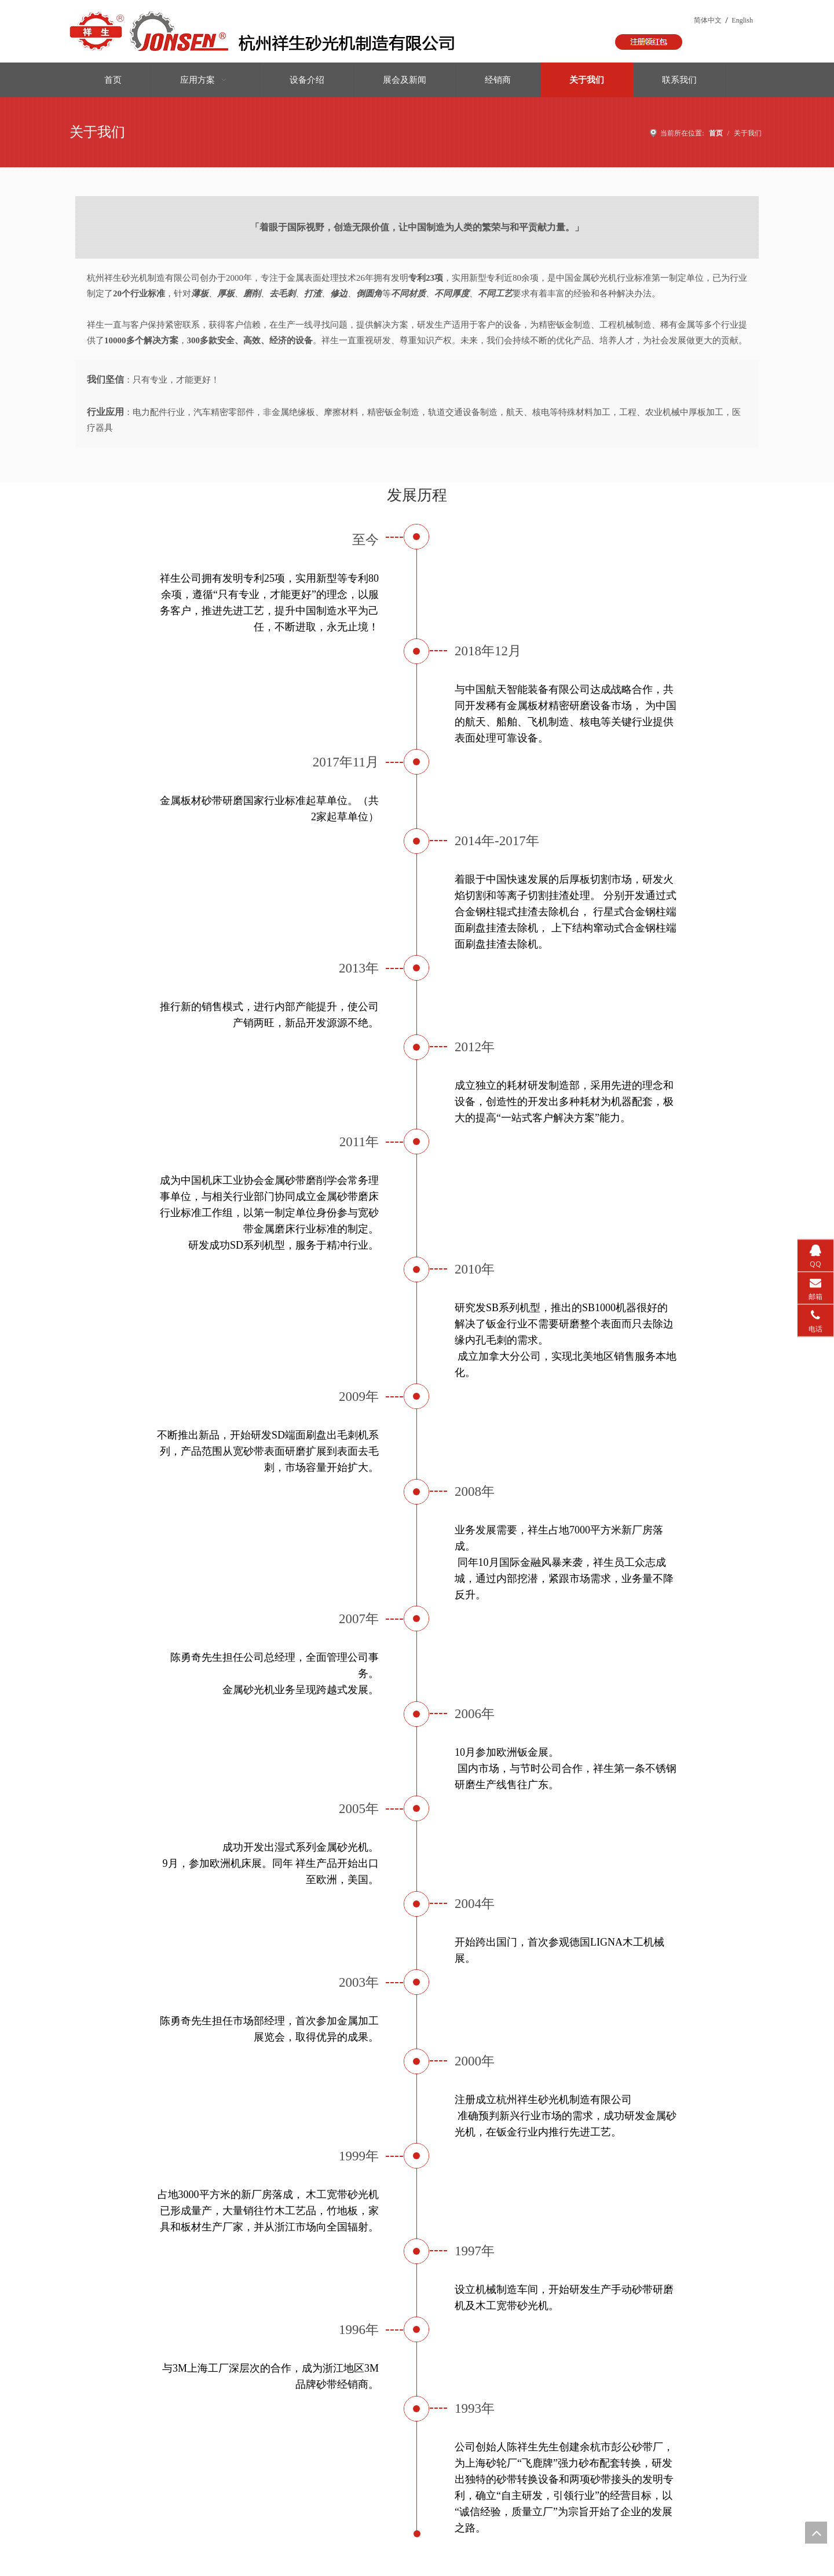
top (816, 2533)
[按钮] (648, 42)
